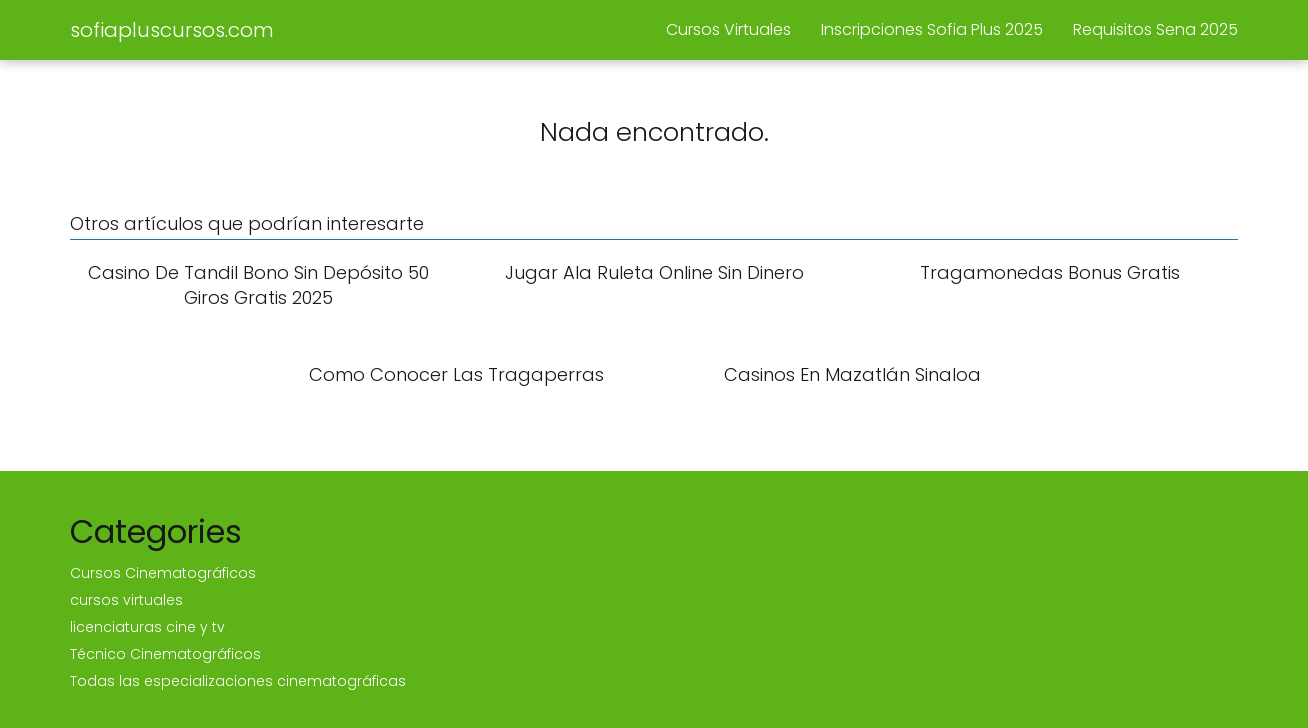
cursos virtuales (126, 600)
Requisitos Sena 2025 (1155, 29)
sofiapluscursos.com (172, 30)
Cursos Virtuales (728, 29)
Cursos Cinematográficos (163, 573)
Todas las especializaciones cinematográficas (238, 681)
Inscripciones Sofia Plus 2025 (932, 29)
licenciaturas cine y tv (147, 627)
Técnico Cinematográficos (165, 654)
